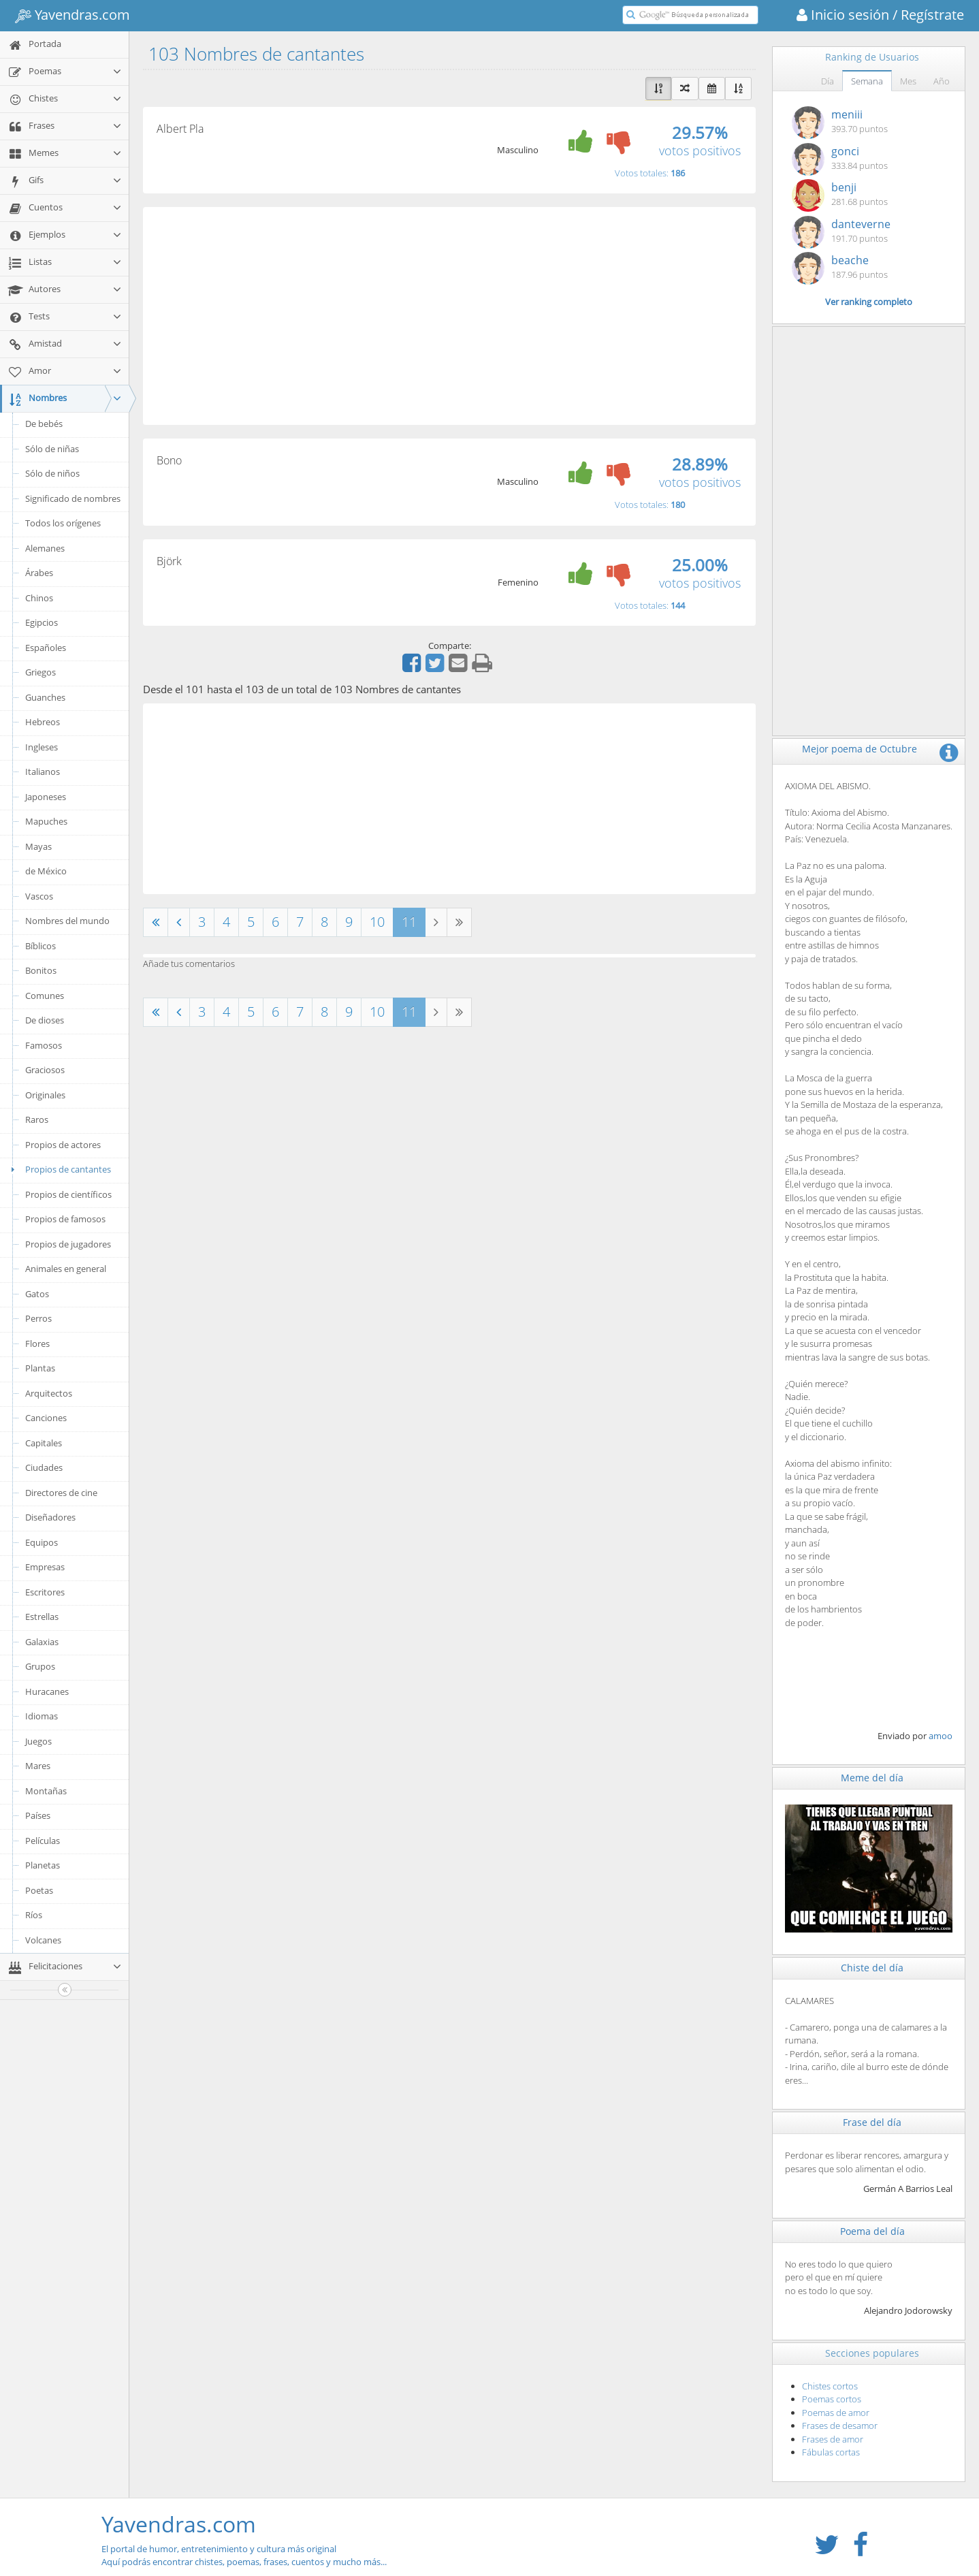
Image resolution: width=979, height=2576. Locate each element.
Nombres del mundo (67, 921)
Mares (37, 1766)
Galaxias (42, 1642)
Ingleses (41, 747)
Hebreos (42, 722)
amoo (940, 1736)
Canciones (46, 1418)
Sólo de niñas (52, 449)
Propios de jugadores (68, 1244)
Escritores (45, 1592)
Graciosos (45, 1070)
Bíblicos (40, 946)
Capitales (43, 1443)
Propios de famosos (65, 1219)
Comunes (44, 995)
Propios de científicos (68, 1194)
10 (377, 921)
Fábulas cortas (831, 2452)
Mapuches (46, 821)
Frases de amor (832, 2439)
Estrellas (42, 1616)
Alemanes (45, 548)
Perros (38, 1318)
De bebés (44, 423)
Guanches (45, 697)
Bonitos (41, 970)
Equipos (41, 1542)
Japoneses (45, 797)
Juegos (38, 1741)
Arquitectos (48, 1393)
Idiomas (41, 1716)
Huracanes (47, 1691)
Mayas (38, 846)
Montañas (46, 1791)
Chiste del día (872, 1967)
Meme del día (872, 1777)
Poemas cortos (831, 2399)
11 (409, 921)
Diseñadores (50, 1517)
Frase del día (872, 2122)
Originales (45, 1095)
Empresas (45, 1567)
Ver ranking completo (868, 302)
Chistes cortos (830, 2386)
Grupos (40, 1666)
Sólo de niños (52, 473)
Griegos (40, 672)
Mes (908, 81)
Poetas (39, 1890)
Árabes (39, 573)
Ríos (33, 1915)
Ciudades (44, 1467)
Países (37, 1815)
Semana (867, 81)
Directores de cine (61, 1492)
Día (827, 81)
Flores (37, 1343)
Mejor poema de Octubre (859, 748)
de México (46, 871)
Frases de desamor (840, 2425)
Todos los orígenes (63, 523)
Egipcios (41, 622)
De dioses (44, 1020)
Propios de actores (63, 1145)
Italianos (42, 771)
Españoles (45, 647)
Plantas (40, 1368)
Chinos (39, 598)
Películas (42, 1840)
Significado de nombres (73, 498)
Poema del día (872, 2231)
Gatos (37, 1294)
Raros (36, 1119)
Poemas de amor (835, 2412)
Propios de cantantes (59, 1169)
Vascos (39, 896)
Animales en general (65, 1268)
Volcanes (43, 1940)
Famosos (43, 1045)
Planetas (42, 1865)
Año (941, 81)
